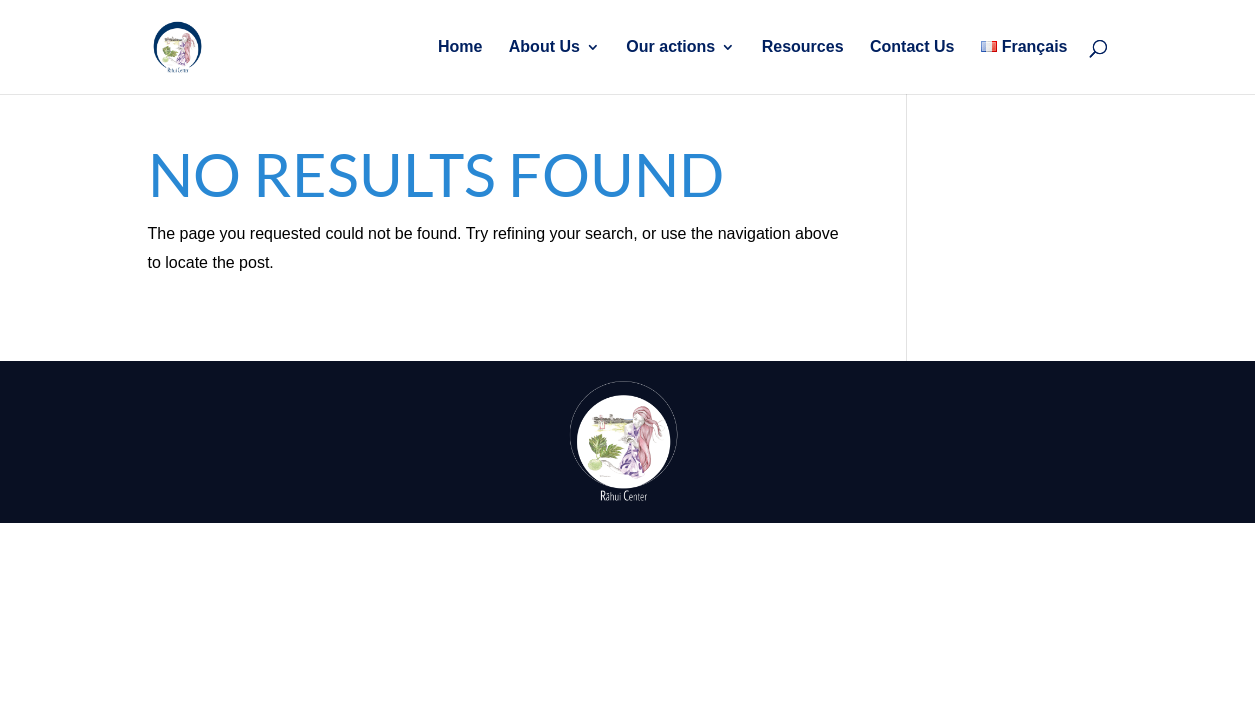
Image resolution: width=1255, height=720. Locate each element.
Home (460, 47)
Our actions (670, 47)
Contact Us (912, 47)
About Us (544, 47)
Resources (803, 47)
